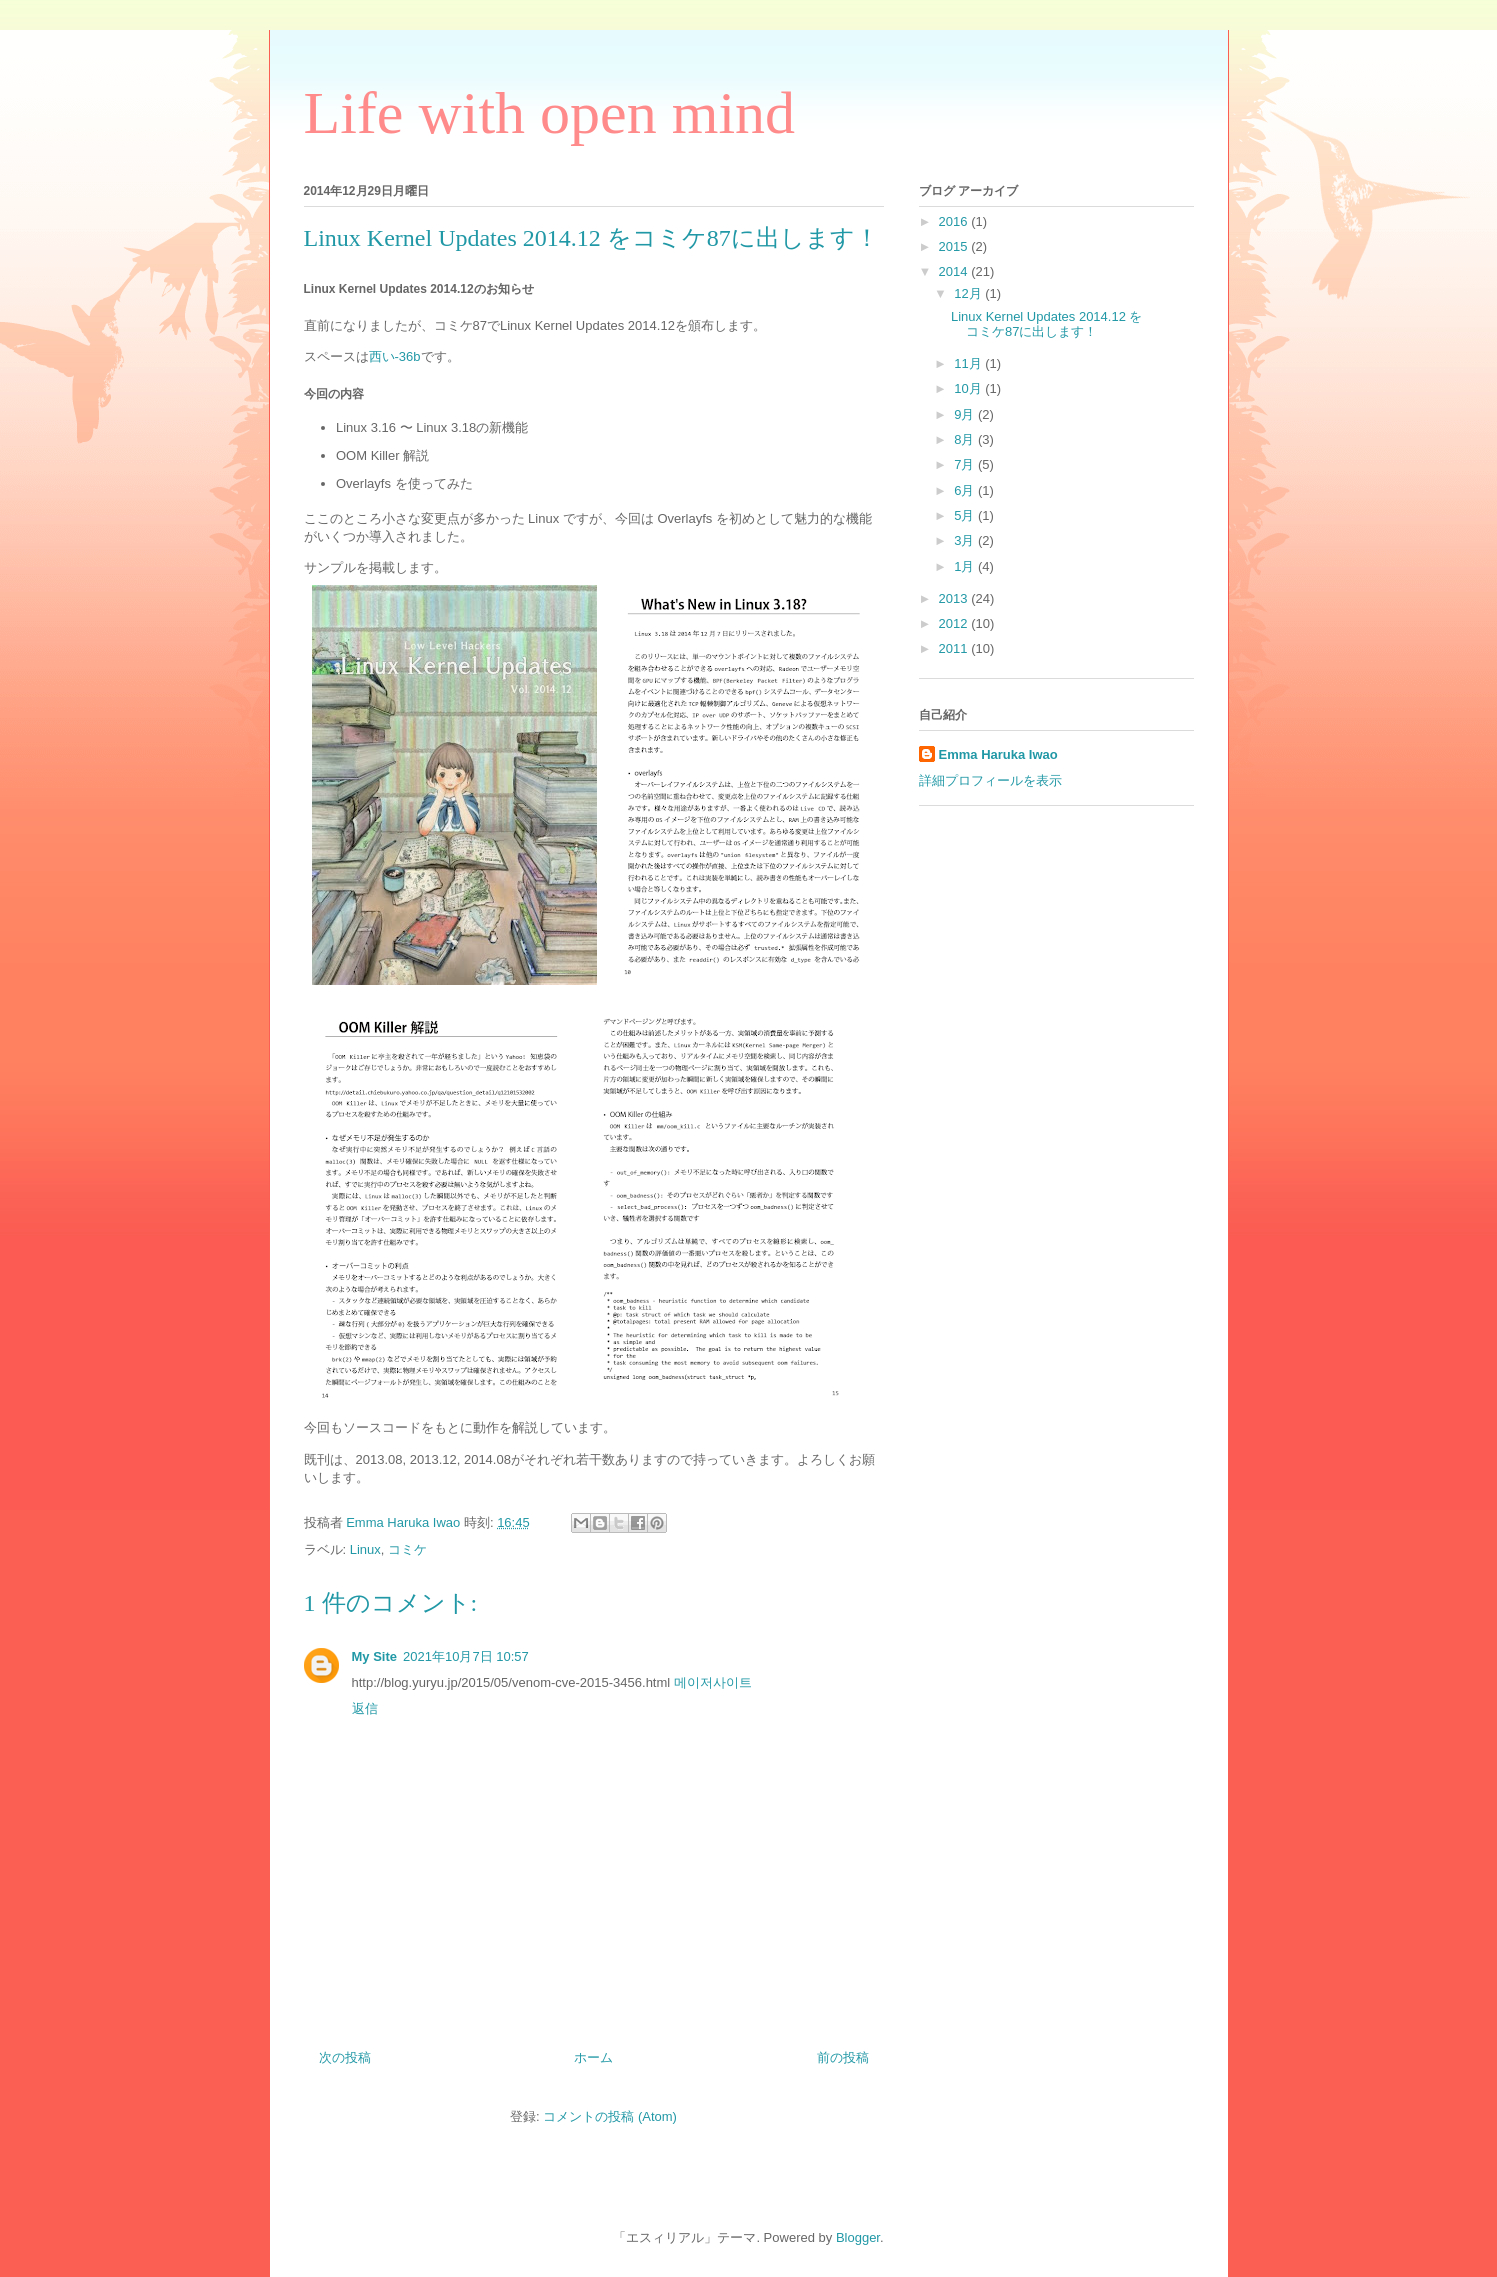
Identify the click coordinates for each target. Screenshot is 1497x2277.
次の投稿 (345, 2057)
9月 (966, 414)
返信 (365, 1708)
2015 (955, 246)
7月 (966, 464)
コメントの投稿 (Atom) (610, 2116)
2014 (955, 271)
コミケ (407, 1549)
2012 (955, 623)
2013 (955, 598)
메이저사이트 (713, 1682)
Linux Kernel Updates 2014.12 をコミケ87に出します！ (1047, 324)
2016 (955, 221)
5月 (966, 515)
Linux (365, 1549)
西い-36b (395, 356)
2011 (955, 648)
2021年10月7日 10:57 (466, 1656)
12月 (969, 293)
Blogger (858, 2237)
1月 (966, 566)
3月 (966, 540)
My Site (375, 1656)
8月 (966, 439)
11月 (969, 363)
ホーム (593, 2057)
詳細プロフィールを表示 (990, 780)
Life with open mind (550, 113)
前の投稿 (843, 2057)
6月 (966, 490)
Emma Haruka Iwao (405, 1522)
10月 (969, 388)
